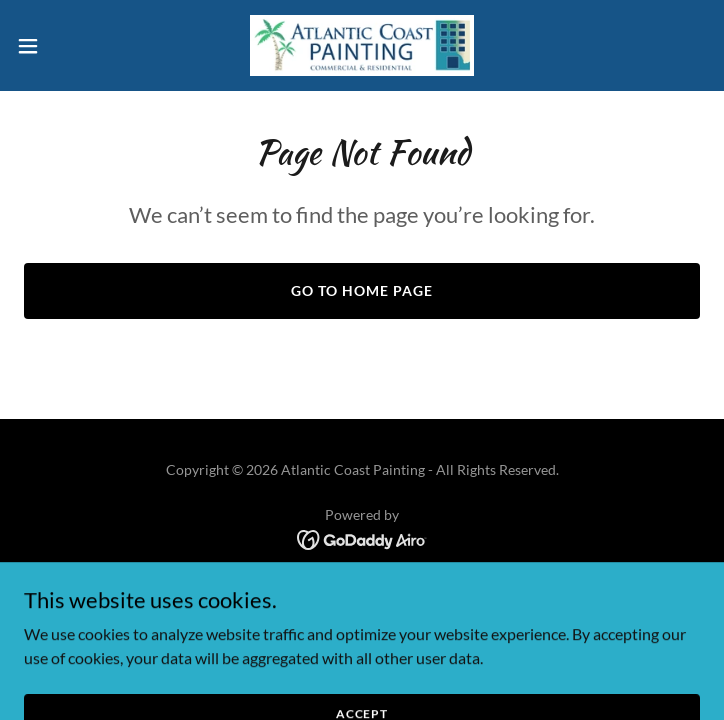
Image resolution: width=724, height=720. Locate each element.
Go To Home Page (362, 290)
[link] (362, 45)
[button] (61, 46)
